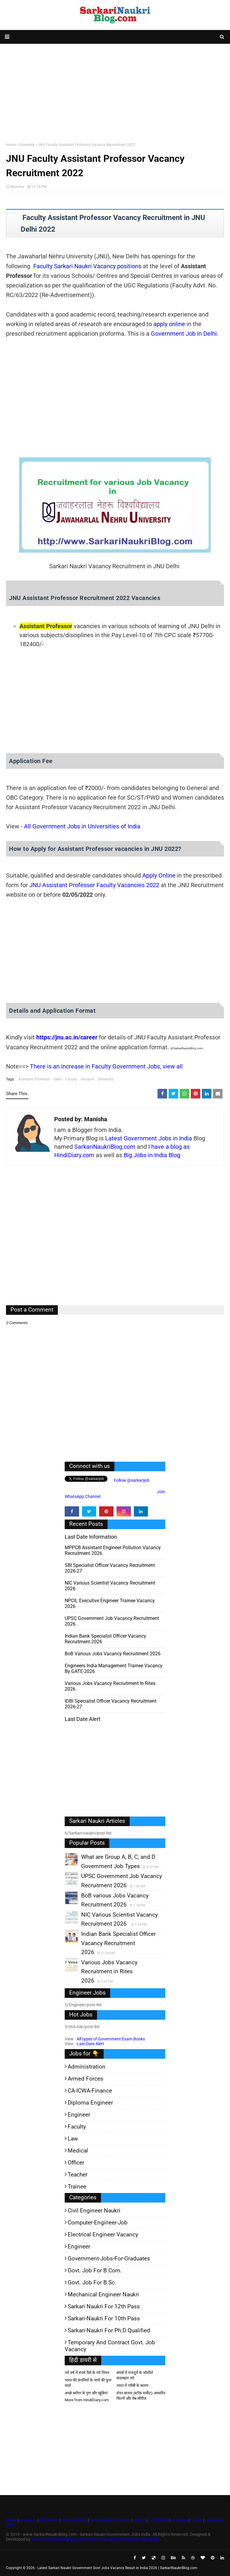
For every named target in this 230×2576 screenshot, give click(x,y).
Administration (86, 2066)
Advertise (179, 2520)
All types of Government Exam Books (111, 2039)
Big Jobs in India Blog (152, 1155)
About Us (28, 2520)
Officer (76, 2162)
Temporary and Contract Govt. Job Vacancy (110, 2346)
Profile (196, 2520)
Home (11, 145)
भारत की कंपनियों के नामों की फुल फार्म (88, 2383)
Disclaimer (49, 2520)
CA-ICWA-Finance (90, 2090)
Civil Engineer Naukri (94, 2210)
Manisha (17, 187)
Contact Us (159, 2520)
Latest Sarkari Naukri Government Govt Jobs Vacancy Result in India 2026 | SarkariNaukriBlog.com (117, 2568)
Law (73, 2138)
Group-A (87, 1079)
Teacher (77, 2174)
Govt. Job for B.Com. (95, 2270)
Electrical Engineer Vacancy (103, 2234)
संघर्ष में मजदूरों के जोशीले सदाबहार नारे (134, 2375)
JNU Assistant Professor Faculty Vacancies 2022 (94, 885)
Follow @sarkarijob (131, 1480)
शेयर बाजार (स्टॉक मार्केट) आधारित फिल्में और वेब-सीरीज (140, 2396)
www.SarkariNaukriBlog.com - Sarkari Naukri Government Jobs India (95, 2539)
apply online (169, 324)
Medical (78, 2150)
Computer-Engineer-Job (98, 2222)
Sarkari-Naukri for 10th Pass (104, 2318)
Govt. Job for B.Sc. (92, 2282)
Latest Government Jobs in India (148, 1138)
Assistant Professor (34, 1079)
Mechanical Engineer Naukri (103, 2294)
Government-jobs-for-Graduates (109, 2258)
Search (139, 2520)
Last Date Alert (90, 2043)
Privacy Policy (74, 2520)
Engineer (79, 2114)
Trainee (77, 2186)
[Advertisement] (115, 92)
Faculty (71, 1079)
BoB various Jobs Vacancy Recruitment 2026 (113, 1653)
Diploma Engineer (90, 2102)
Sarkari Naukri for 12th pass (104, 2306)
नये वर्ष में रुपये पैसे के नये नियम (87, 2372)
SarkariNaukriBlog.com (104, 1146)
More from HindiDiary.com (87, 2400)
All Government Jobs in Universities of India (82, 826)
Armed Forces (85, 2078)
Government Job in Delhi (184, 333)
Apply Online (158, 875)
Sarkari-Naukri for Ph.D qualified (109, 2330)
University (27, 145)
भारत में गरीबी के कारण (132, 2385)
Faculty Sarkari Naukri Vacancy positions (87, 266)
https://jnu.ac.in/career (66, 1037)
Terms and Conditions (110, 2520)
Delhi (58, 1079)
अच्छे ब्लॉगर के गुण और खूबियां (86, 2393)
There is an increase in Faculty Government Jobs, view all (106, 1066)
